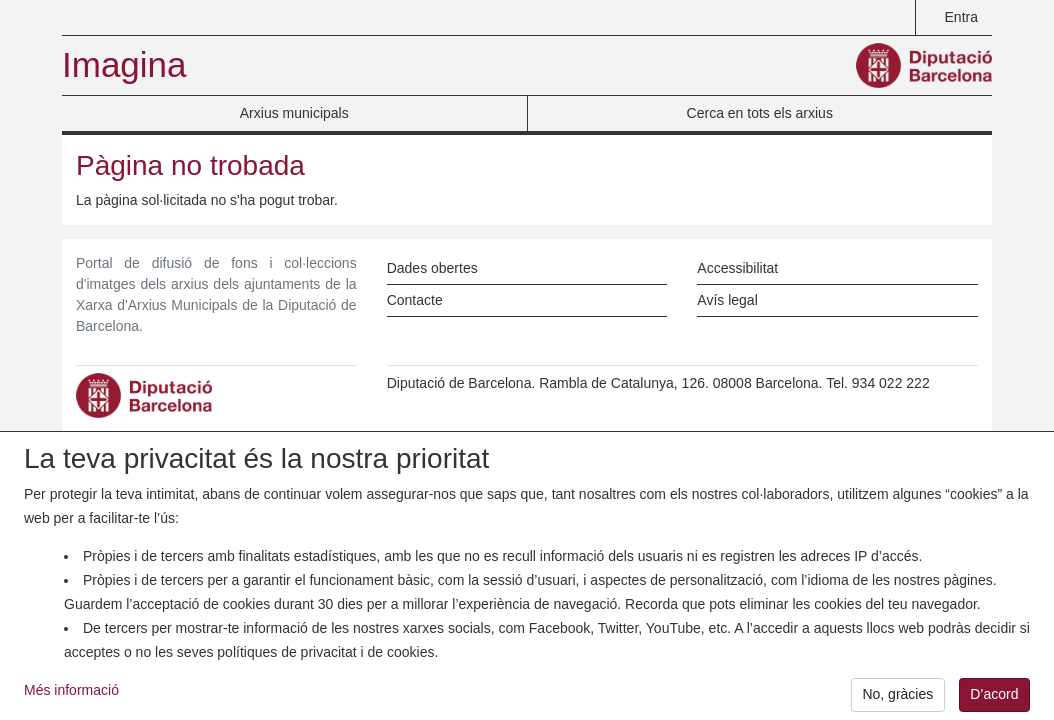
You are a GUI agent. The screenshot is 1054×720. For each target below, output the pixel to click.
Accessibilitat (737, 268)
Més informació (71, 699)
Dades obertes (432, 268)
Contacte (415, 300)
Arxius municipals (294, 113)
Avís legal (727, 300)
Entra (961, 17)
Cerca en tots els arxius (760, 113)
